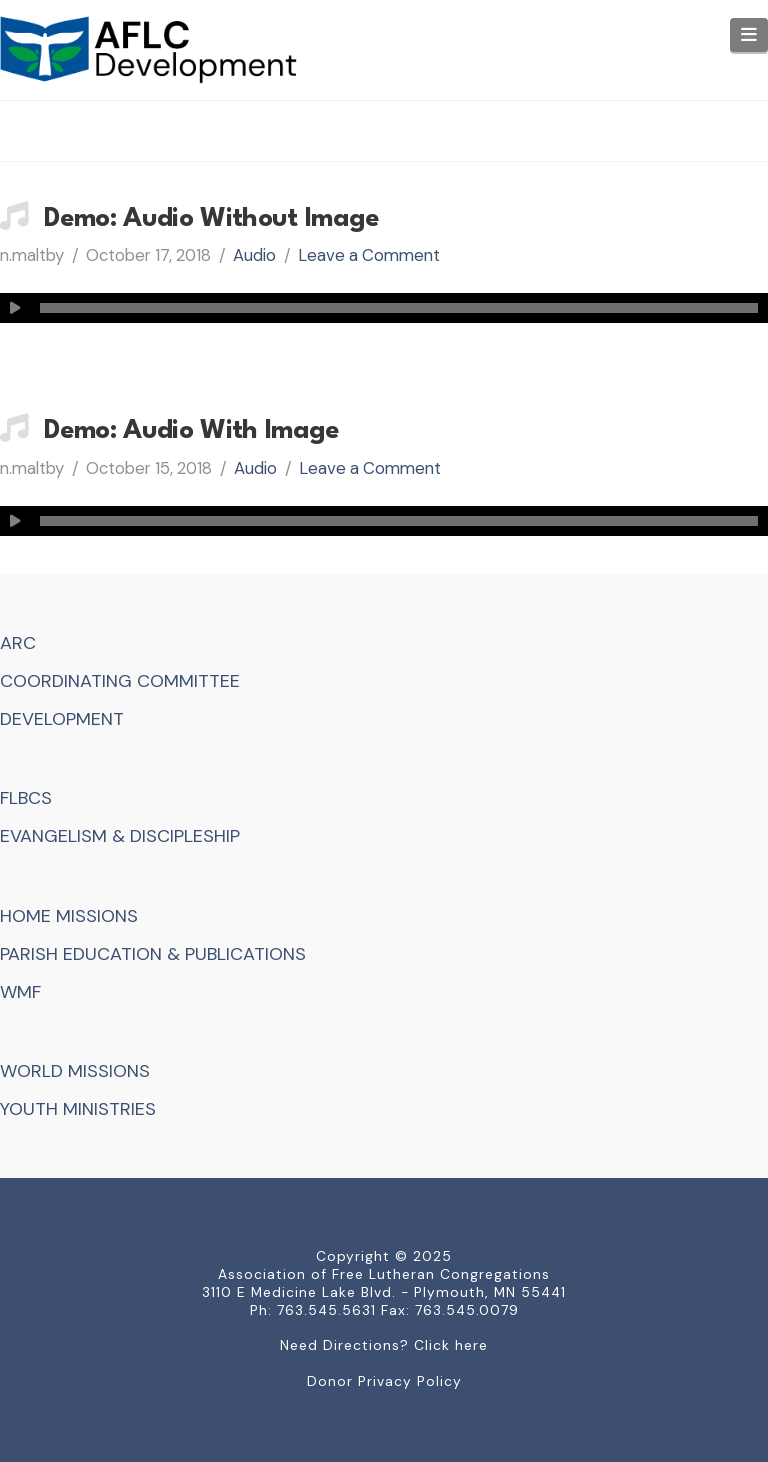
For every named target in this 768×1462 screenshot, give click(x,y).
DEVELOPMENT (62, 719)
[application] (384, 308)
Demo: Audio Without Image (212, 219)
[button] (749, 35)
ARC (18, 643)
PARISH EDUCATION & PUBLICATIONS (153, 954)
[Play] (15, 308)
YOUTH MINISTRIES (78, 1109)
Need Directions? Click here (384, 1345)
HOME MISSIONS (69, 916)
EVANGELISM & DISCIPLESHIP (120, 836)
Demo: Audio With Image (192, 431)
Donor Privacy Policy (384, 1381)
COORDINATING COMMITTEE (120, 681)
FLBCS (26, 798)
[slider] (399, 308)
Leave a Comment (369, 255)
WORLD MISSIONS (75, 1071)
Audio (254, 255)
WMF (20, 992)
